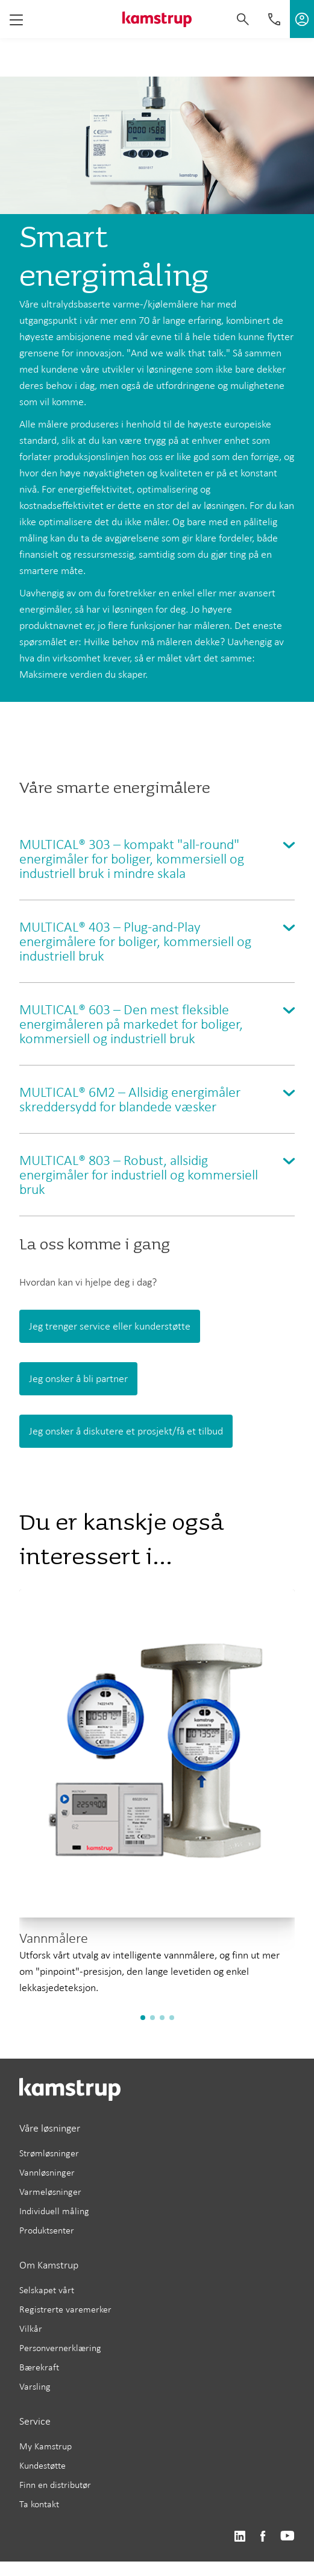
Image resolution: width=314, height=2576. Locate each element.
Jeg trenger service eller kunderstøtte (109, 1326)
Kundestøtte (42, 2465)
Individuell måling (54, 2211)
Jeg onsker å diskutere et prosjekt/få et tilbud (126, 1431)
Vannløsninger (47, 2172)
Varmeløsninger (50, 2191)
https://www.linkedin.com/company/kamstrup (239, 2536)
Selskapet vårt (46, 2290)
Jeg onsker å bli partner (78, 1378)
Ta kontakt (39, 2504)
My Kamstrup (45, 2446)
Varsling (35, 2386)
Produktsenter (46, 2230)
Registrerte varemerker (65, 2309)
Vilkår (30, 2328)
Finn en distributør (55, 2484)
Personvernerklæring (60, 2347)
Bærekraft (39, 2367)
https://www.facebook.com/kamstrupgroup (263, 2536)
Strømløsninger (49, 2153)
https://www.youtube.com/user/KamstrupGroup (287, 2536)
